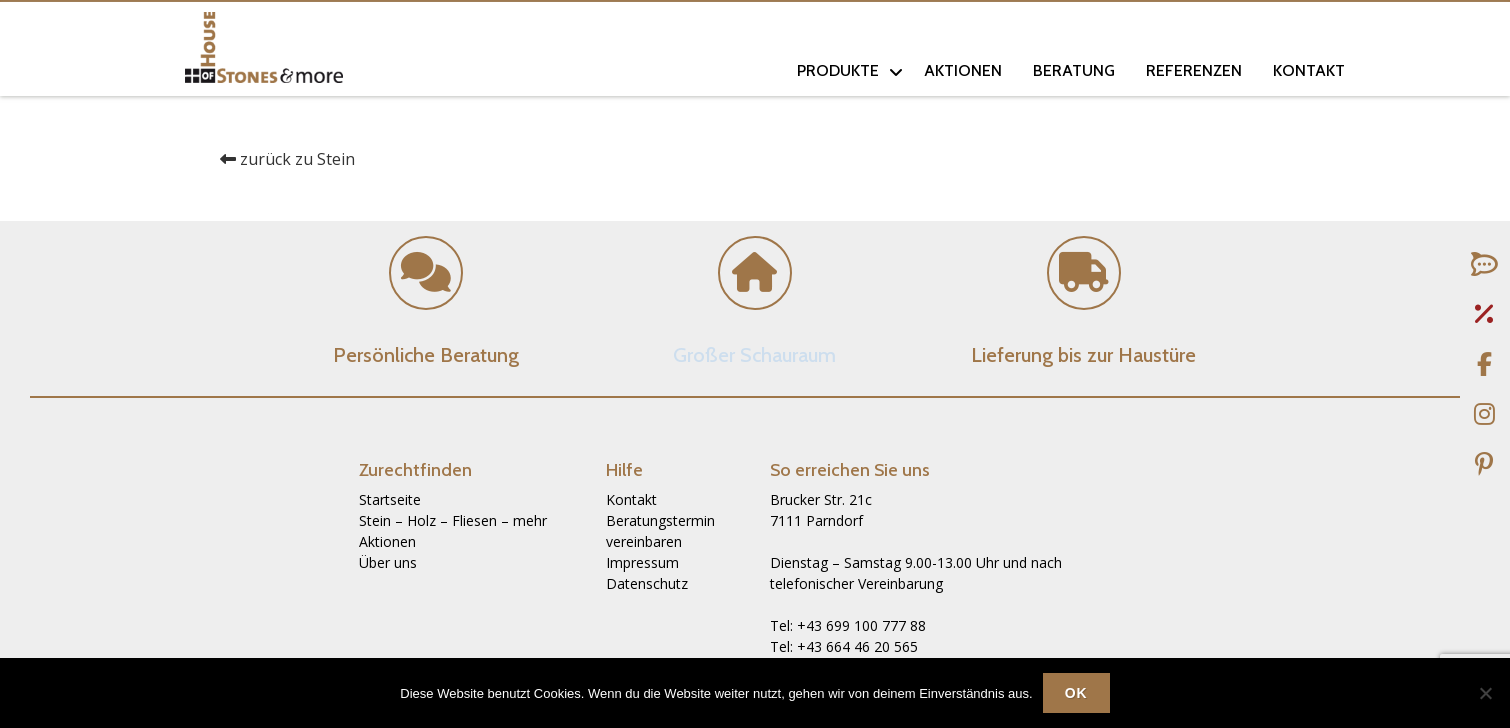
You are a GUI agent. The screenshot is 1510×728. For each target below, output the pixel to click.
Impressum (642, 562)
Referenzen (1194, 70)
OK (1076, 693)
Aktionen (963, 70)
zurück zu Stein (287, 159)
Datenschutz (647, 583)
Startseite (390, 499)
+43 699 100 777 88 (861, 625)
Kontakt (1309, 70)
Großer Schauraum (754, 355)
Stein (375, 520)
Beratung (1074, 70)
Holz (421, 520)
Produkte (838, 70)
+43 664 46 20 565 (857, 646)
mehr (530, 520)
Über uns (388, 562)
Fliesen (474, 520)
